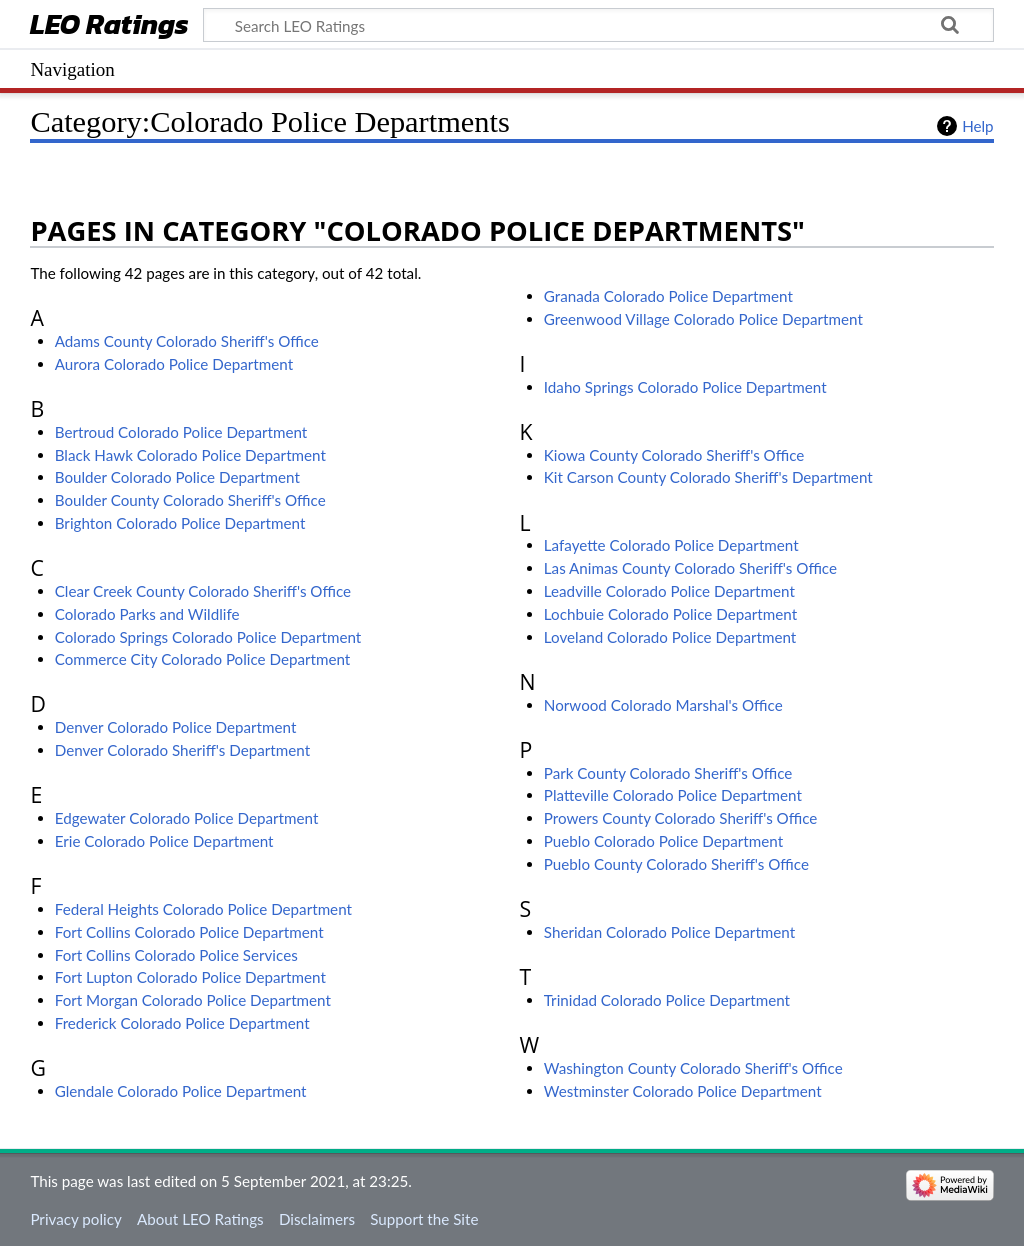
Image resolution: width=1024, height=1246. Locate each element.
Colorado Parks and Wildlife (147, 614)
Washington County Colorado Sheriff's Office (693, 1068)
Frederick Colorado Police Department (182, 1023)
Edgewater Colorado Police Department (187, 818)
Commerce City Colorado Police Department (203, 659)
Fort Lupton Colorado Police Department (190, 977)
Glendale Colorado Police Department (181, 1091)
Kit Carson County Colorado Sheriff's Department (708, 477)
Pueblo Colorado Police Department (663, 841)
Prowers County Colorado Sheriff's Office (681, 818)
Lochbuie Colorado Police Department (670, 614)
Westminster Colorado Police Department (683, 1091)
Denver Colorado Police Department (176, 727)
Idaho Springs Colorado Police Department (685, 387)
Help (977, 126)
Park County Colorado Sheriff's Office (668, 773)
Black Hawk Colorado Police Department (190, 455)
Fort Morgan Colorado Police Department (193, 1000)
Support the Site (424, 1219)
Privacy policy (75, 1219)
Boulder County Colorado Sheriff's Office (190, 500)
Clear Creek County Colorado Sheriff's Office (203, 591)
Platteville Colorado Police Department (673, 795)
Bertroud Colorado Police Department (181, 432)
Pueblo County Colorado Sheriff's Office (676, 864)
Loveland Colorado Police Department (670, 637)
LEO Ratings (109, 26)
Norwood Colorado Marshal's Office (663, 705)
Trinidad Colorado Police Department (667, 1000)
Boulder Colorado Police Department (177, 477)
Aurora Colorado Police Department (174, 364)
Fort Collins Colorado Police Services (176, 955)
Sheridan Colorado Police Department (669, 932)
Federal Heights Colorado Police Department (203, 909)
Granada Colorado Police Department (668, 296)
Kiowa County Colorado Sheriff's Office (674, 455)
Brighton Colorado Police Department (180, 523)
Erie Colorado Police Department (164, 841)
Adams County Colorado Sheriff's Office (187, 341)
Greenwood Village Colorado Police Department (703, 319)
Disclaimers (317, 1219)
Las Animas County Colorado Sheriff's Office (690, 568)
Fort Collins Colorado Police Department (189, 932)
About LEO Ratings (200, 1219)
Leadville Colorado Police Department (669, 591)
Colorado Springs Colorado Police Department (208, 637)
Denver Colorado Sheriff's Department (182, 750)
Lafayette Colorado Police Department (671, 545)
